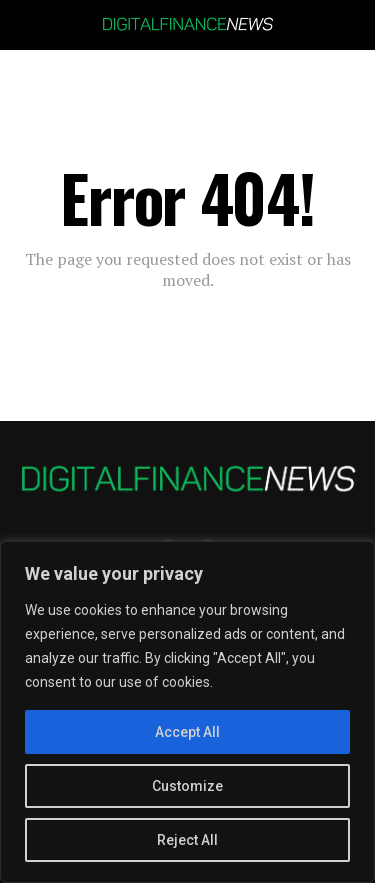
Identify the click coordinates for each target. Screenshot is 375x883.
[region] (187, 712)
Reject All (187, 840)
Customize (187, 786)
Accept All (187, 732)
